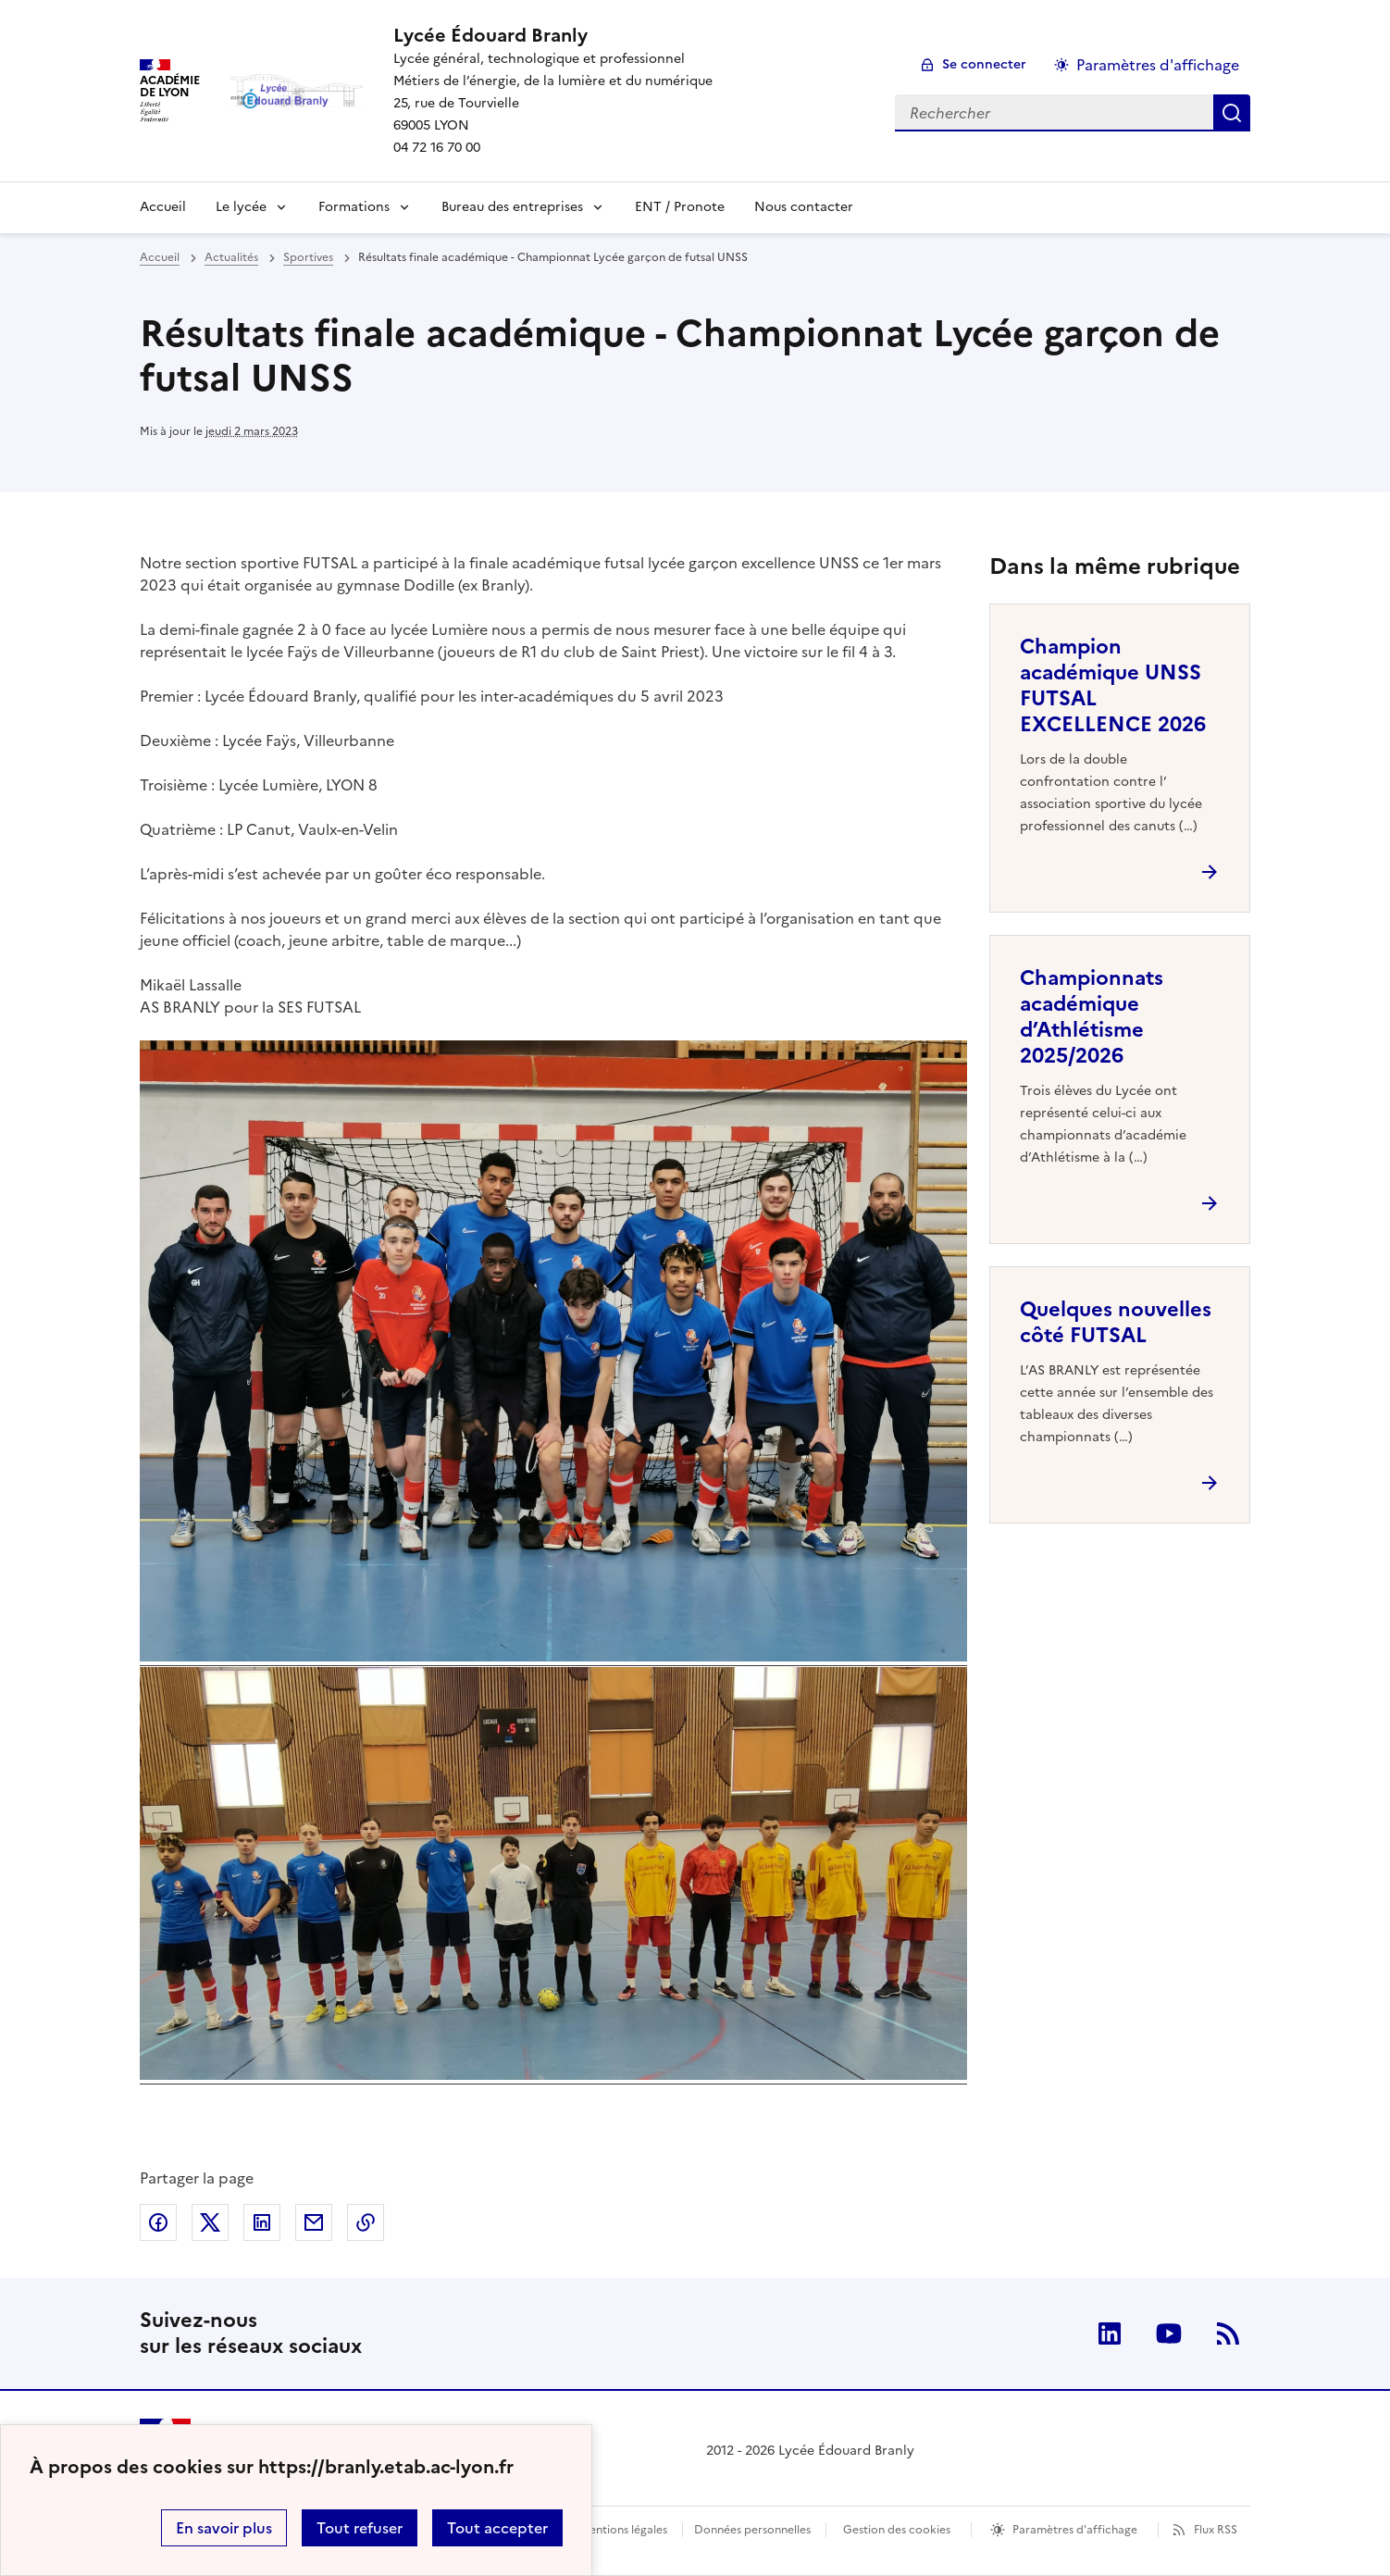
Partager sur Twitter (210, 2222)
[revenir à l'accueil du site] (553, 35)
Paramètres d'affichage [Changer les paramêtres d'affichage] (1157, 65)
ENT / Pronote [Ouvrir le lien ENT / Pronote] (680, 207)
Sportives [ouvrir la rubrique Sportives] (308, 257)
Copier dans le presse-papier (365, 2222)
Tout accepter (497, 2528)
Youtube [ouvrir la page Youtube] (1169, 2333)
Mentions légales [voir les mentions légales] (623, 2529)
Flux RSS (1215, 2529)
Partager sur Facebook (158, 2222)
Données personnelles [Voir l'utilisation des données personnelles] (752, 2529)
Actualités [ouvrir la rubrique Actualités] (231, 257)
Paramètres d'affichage (1074, 2529)
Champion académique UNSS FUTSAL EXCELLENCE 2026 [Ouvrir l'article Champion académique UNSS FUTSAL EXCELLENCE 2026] (1113, 685)
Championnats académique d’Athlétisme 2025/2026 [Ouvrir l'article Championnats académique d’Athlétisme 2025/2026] (1091, 1017)
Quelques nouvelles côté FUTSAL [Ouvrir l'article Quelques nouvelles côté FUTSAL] (1115, 1322)
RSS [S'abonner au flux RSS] (1228, 2333)
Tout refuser (359, 2528)
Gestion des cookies (896, 2529)
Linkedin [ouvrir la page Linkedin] (1109, 2333)
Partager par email (313, 2222)
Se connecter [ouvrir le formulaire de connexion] (984, 64)
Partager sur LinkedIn (261, 2222)
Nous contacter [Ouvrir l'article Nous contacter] (803, 207)
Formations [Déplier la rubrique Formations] (354, 207)
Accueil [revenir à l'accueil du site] (163, 207)
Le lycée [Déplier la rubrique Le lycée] (241, 207)
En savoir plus (224, 2528)
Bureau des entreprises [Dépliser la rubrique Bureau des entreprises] (512, 207)
